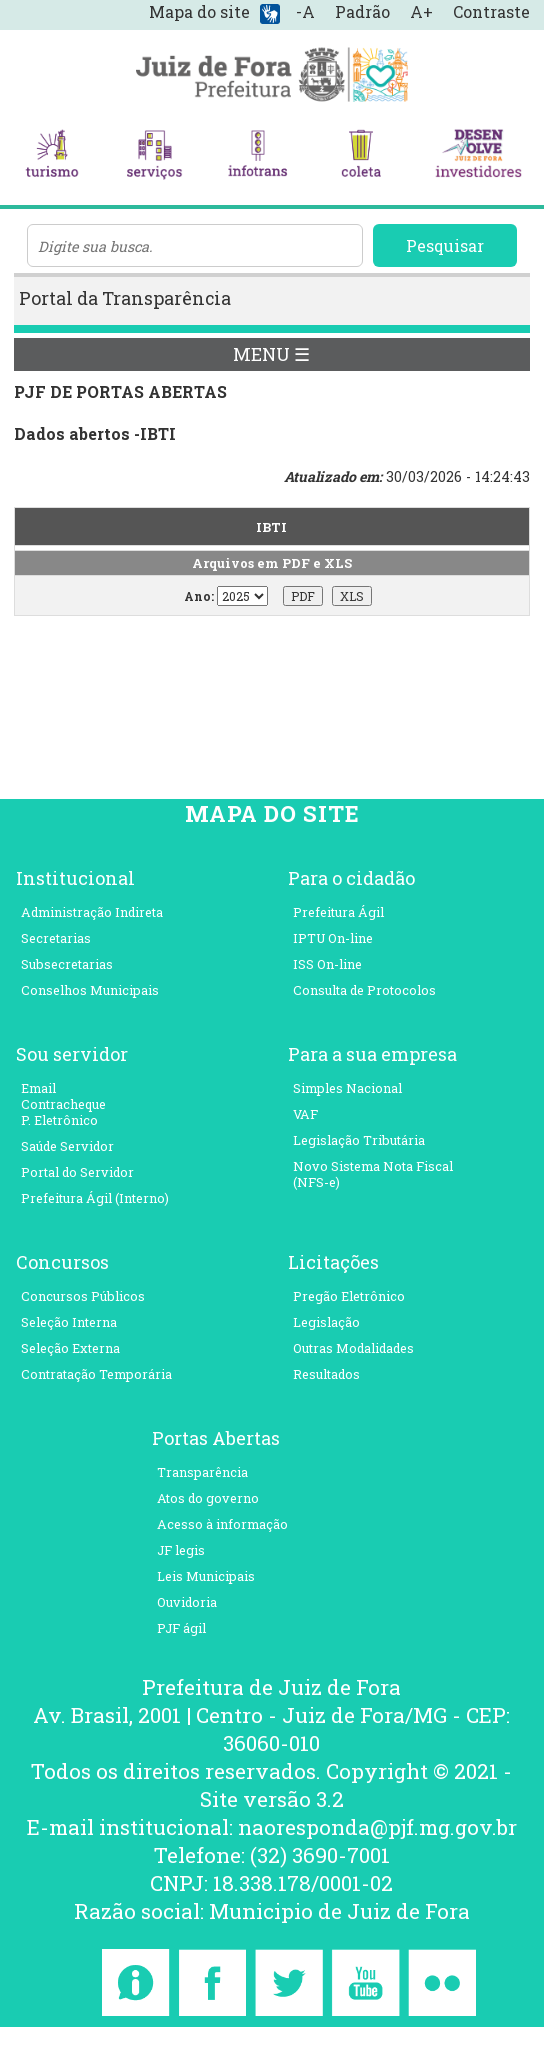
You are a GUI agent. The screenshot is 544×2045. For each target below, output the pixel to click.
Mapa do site (199, 11)
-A (305, 11)
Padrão (362, 11)
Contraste (491, 11)
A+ (421, 11)
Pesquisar (445, 245)
